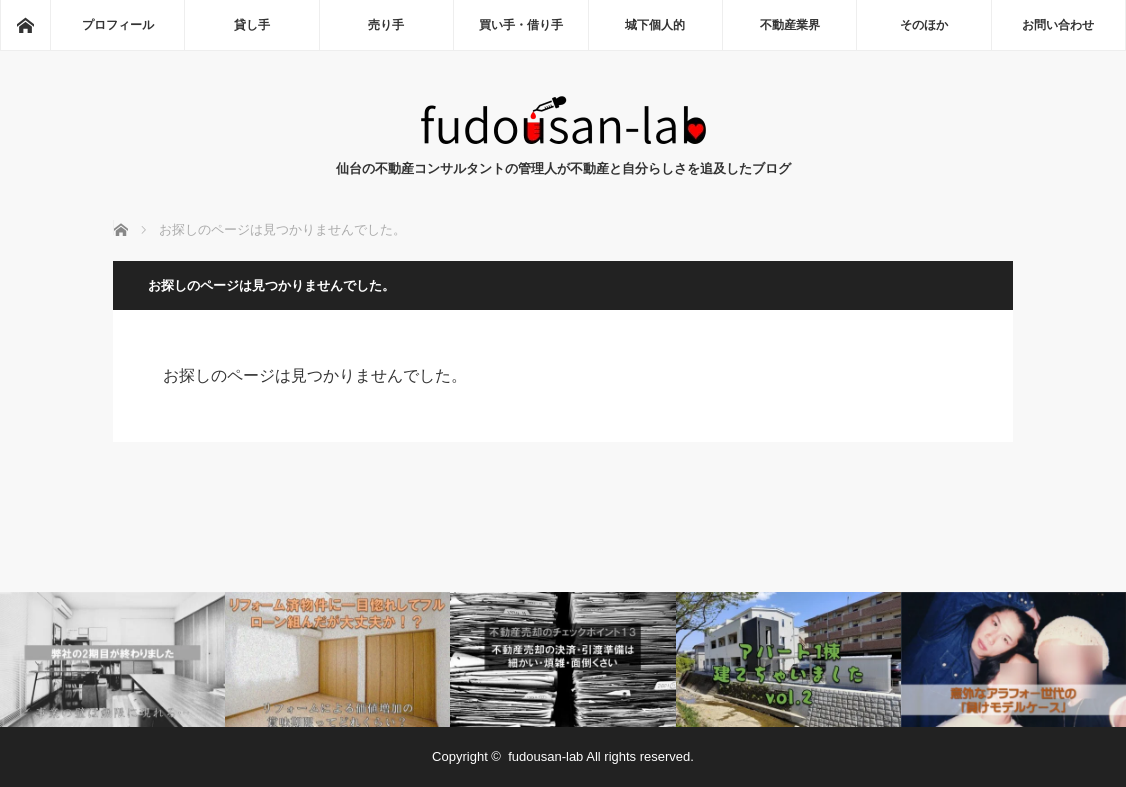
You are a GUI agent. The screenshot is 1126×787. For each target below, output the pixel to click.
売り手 (386, 25)
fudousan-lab (545, 756)
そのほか (924, 25)
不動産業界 (790, 25)
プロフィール (118, 25)
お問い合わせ (1058, 25)
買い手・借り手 (521, 25)
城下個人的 (655, 25)
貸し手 (252, 25)
